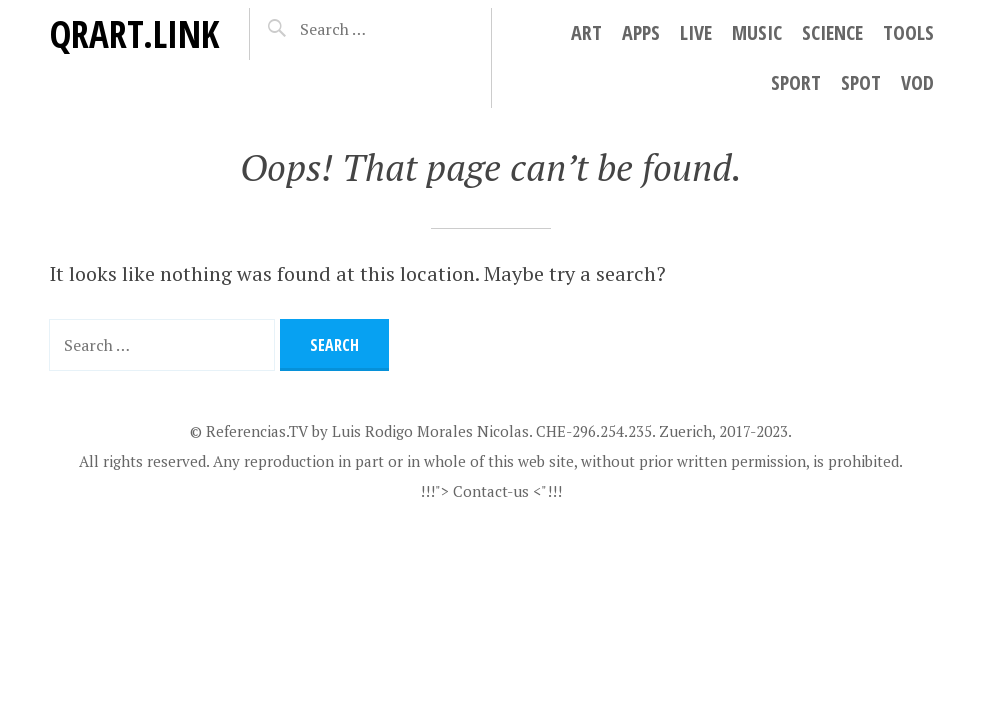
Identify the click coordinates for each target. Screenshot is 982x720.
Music (757, 32)
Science (832, 32)
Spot (861, 82)
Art (586, 32)
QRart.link (134, 33)
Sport (796, 82)
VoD (917, 82)
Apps (641, 32)
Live (696, 32)
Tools (908, 32)
